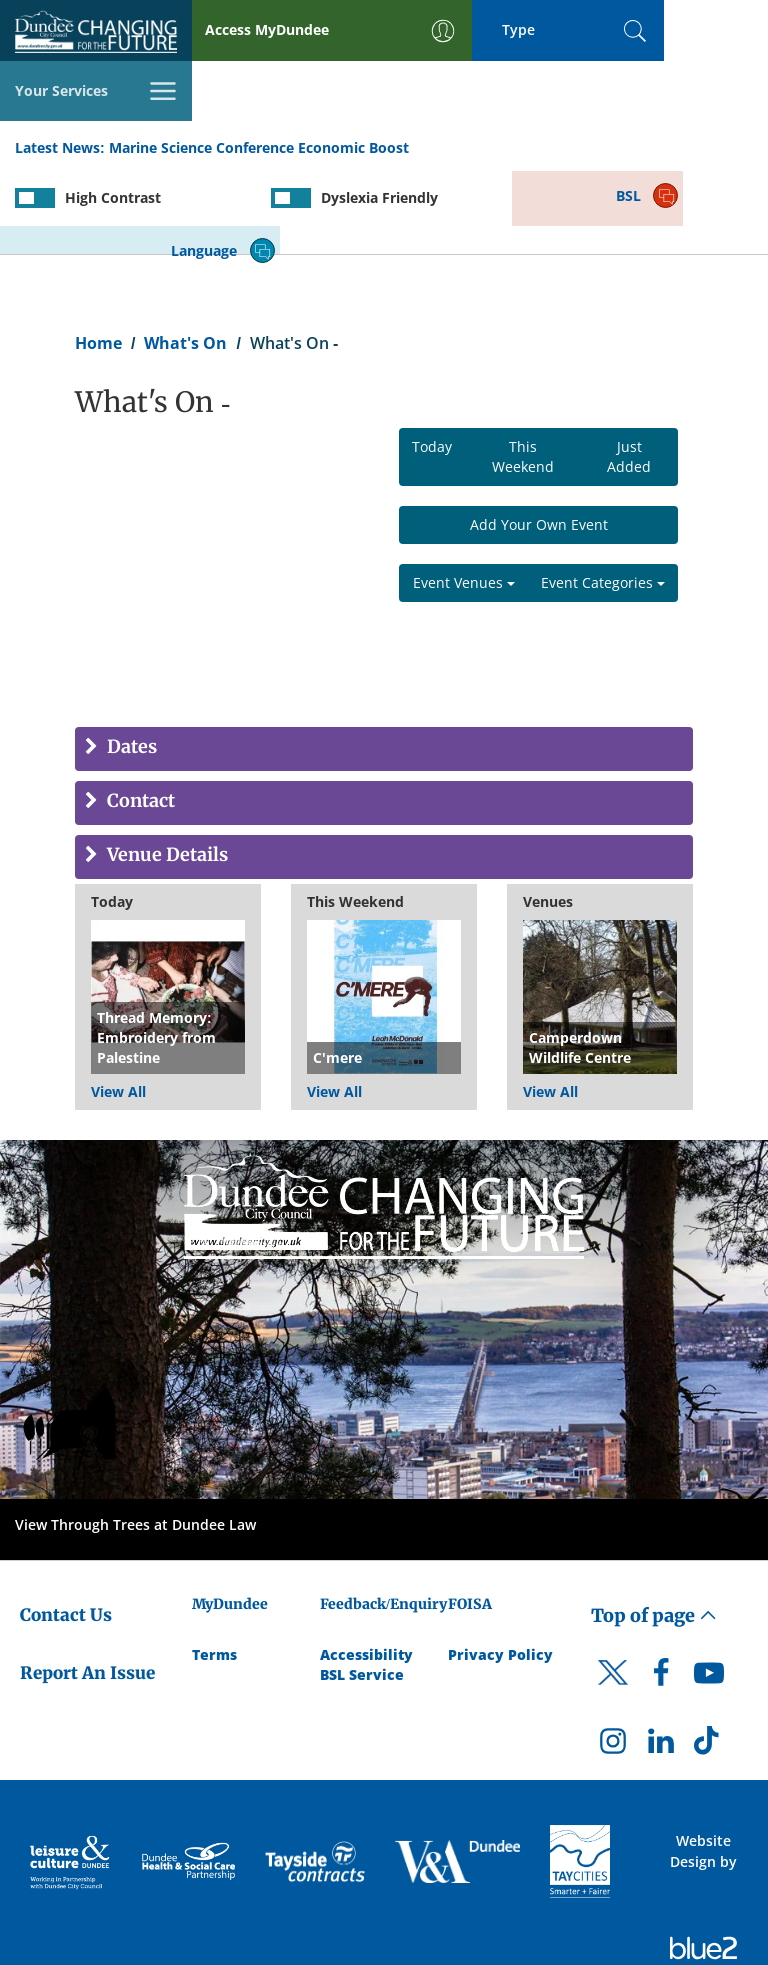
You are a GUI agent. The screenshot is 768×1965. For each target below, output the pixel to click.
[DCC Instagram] (613, 1659)
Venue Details (165, 768)
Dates (130, 660)
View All (118, 1004)
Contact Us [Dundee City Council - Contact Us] (66, 1528)
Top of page (654, 1528)
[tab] (384, 662)
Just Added (629, 369)
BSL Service (362, 1586)
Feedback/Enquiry (383, 1517)
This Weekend (523, 369)
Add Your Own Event (539, 437)
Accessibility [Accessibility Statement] (366, 1566)
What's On (185, 256)
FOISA (470, 1517)
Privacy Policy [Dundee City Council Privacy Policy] (500, 1566)
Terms (214, 1566)
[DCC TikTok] (709, 1659)
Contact (139, 714)
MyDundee (230, 1517)
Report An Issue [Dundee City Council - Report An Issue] (87, 1586)
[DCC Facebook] (661, 1591)
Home (98, 256)
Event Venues (464, 495)
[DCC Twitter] (613, 1603)
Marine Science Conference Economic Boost (259, 88)
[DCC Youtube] (709, 1591)
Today (432, 359)
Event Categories (603, 495)
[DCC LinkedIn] (661, 1659)
